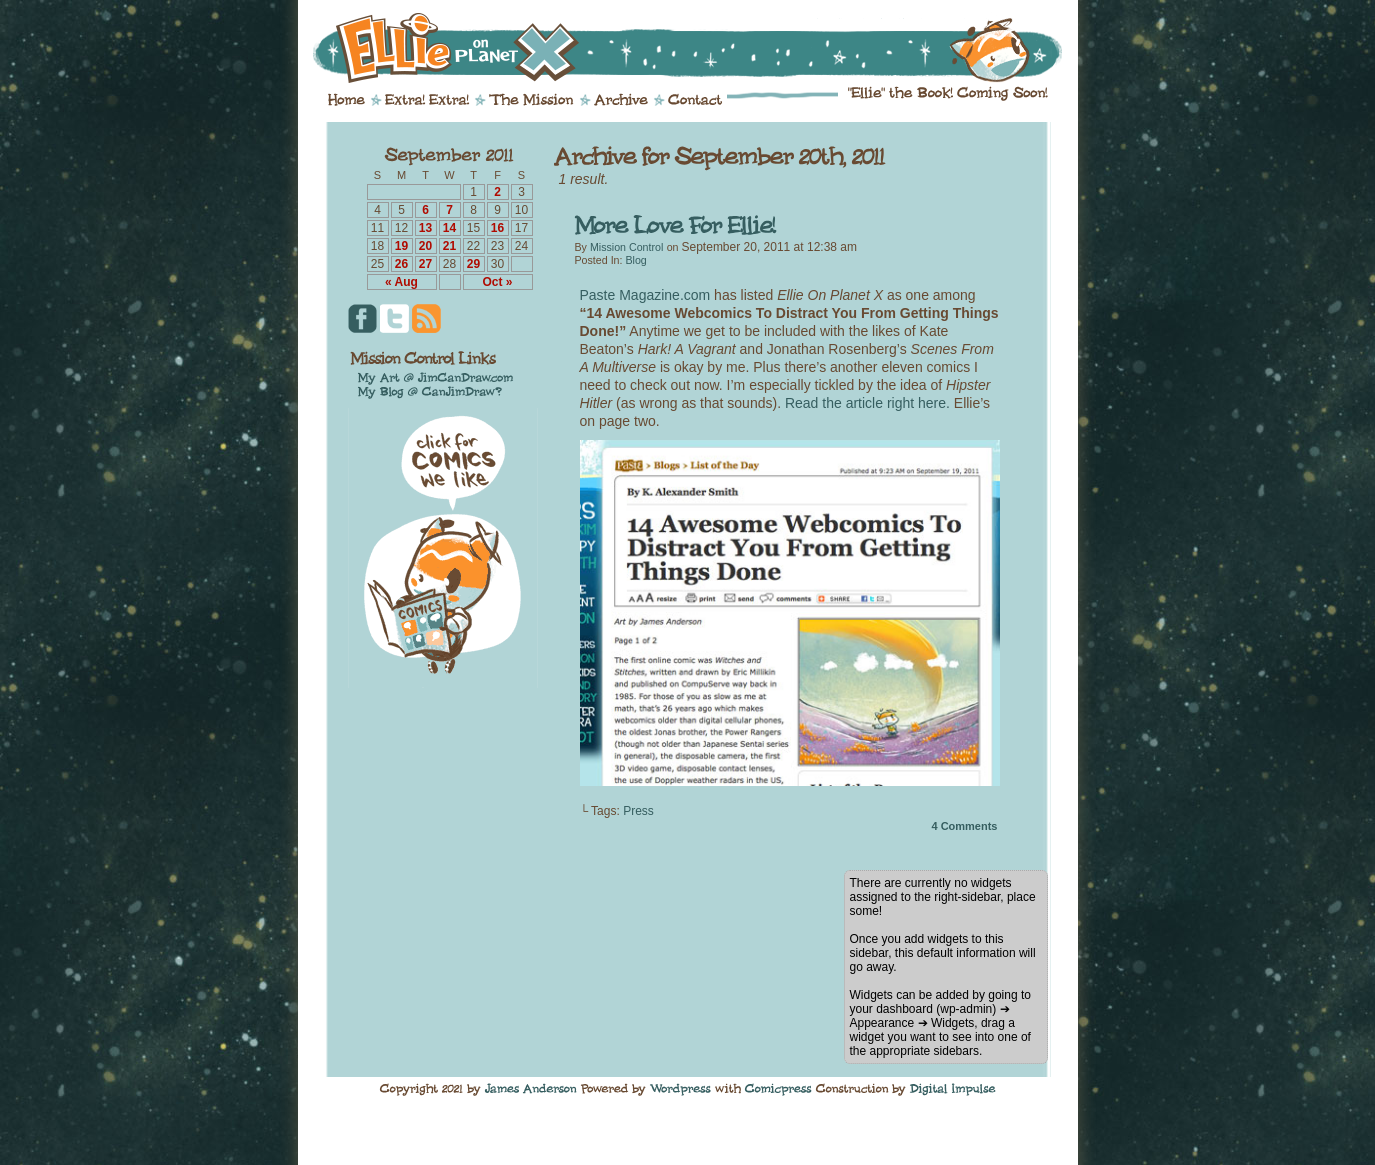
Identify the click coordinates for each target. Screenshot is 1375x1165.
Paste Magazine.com (645, 295)
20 (425, 246)
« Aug (401, 282)
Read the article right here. (867, 403)
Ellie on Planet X (701, 48)
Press (638, 811)
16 (497, 228)
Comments (964, 826)
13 (425, 228)
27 (425, 264)
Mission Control (626, 247)
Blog (635, 260)
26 (401, 264)
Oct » (497, 282)
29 (473, 264)
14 (449, 228)
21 (449, 246)
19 (401, 246)
